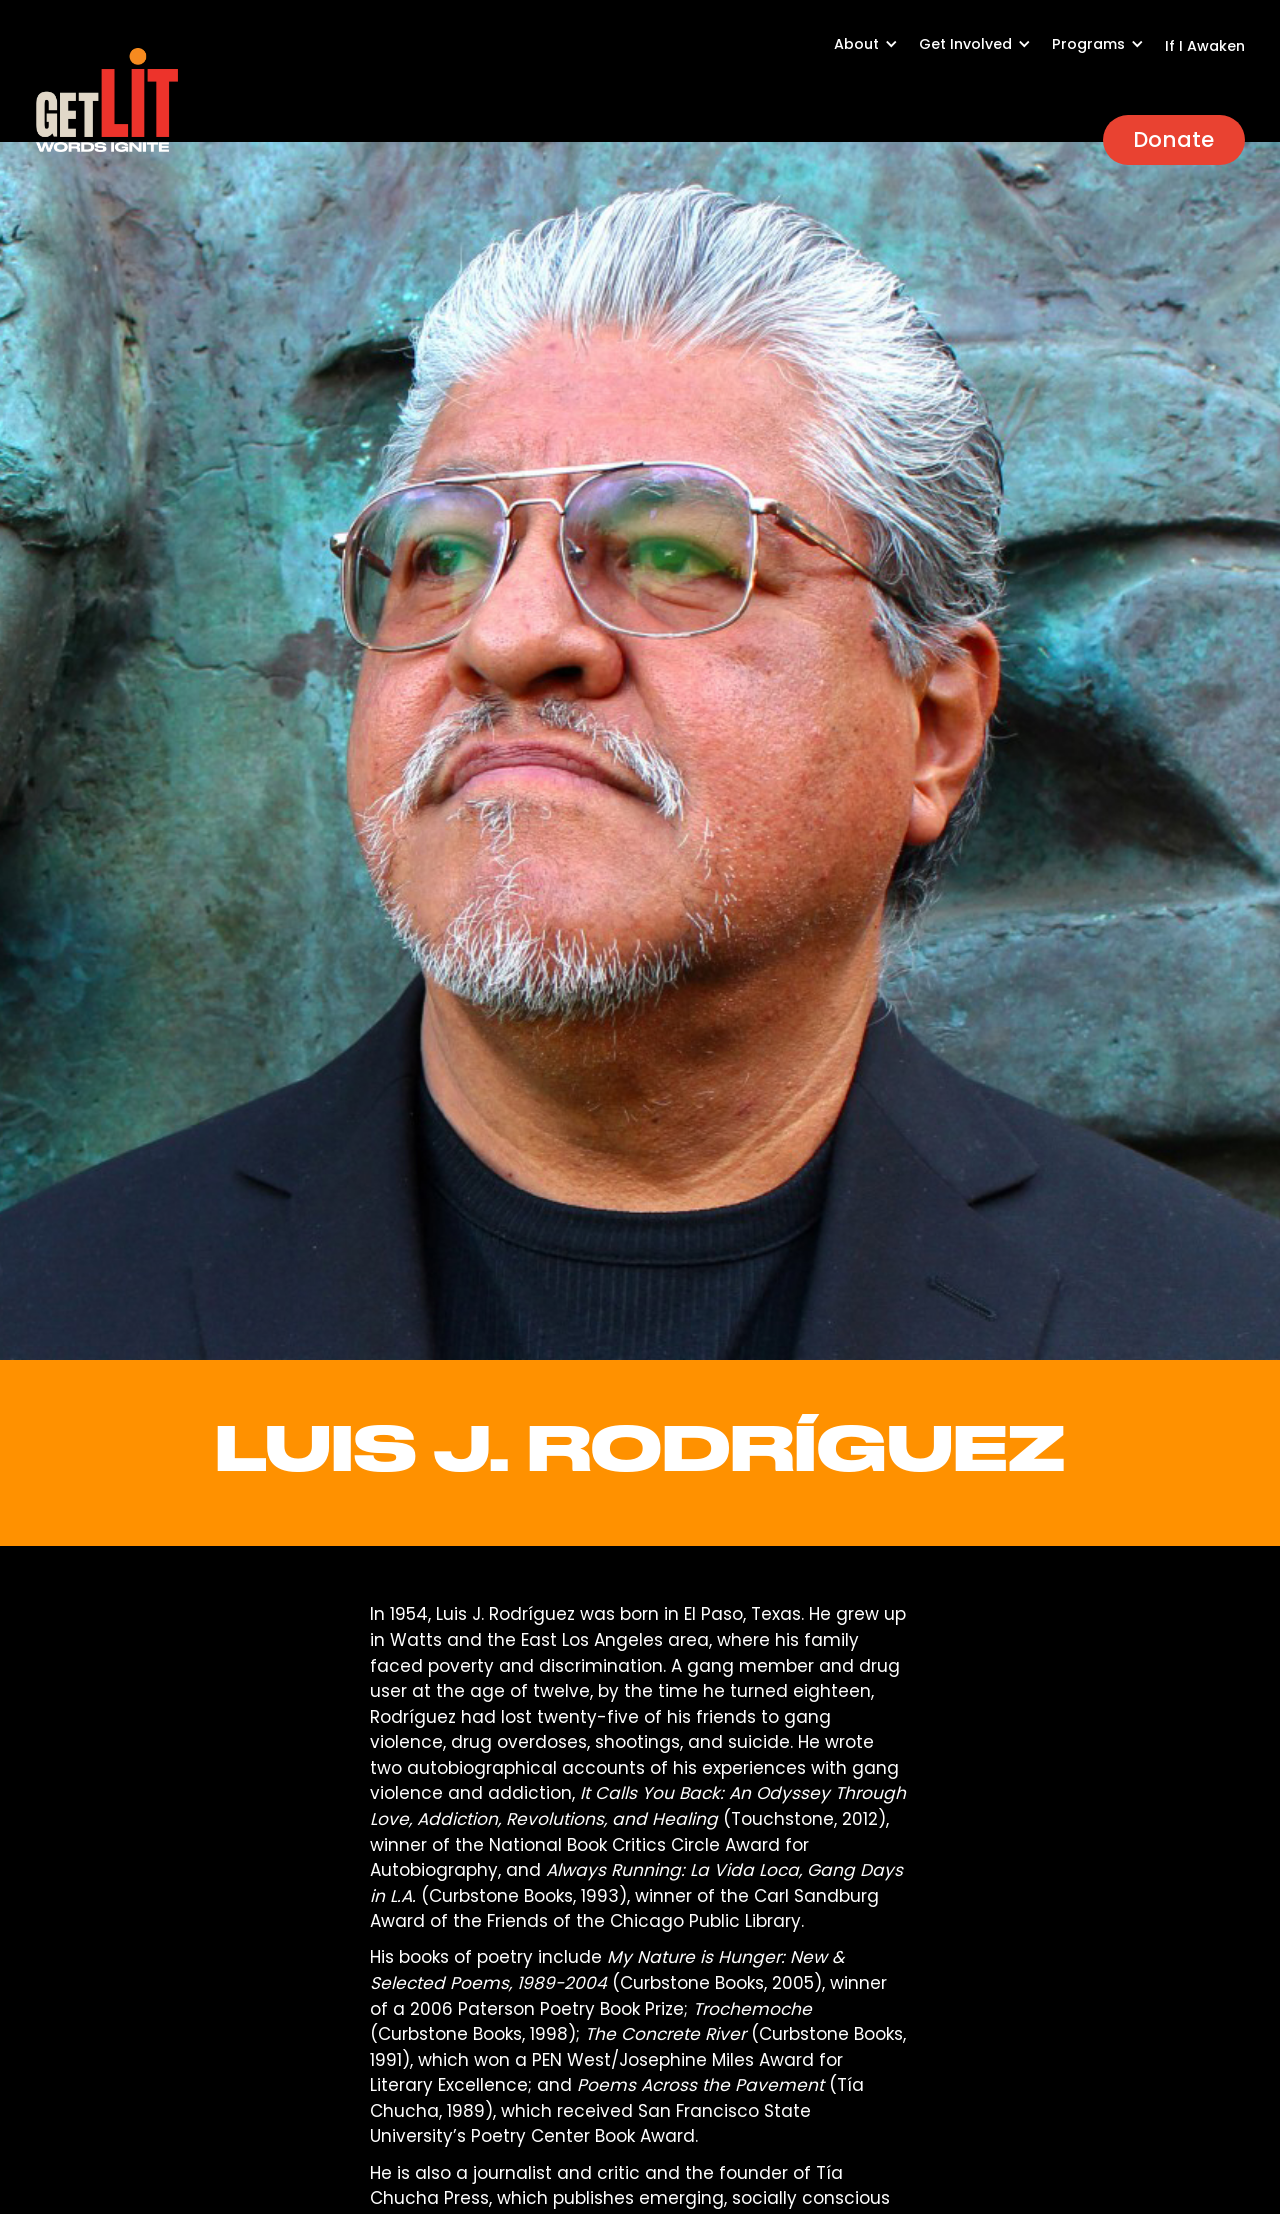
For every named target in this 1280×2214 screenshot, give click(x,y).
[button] (876, 54)
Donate (1173, 139)
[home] (107, 100)
